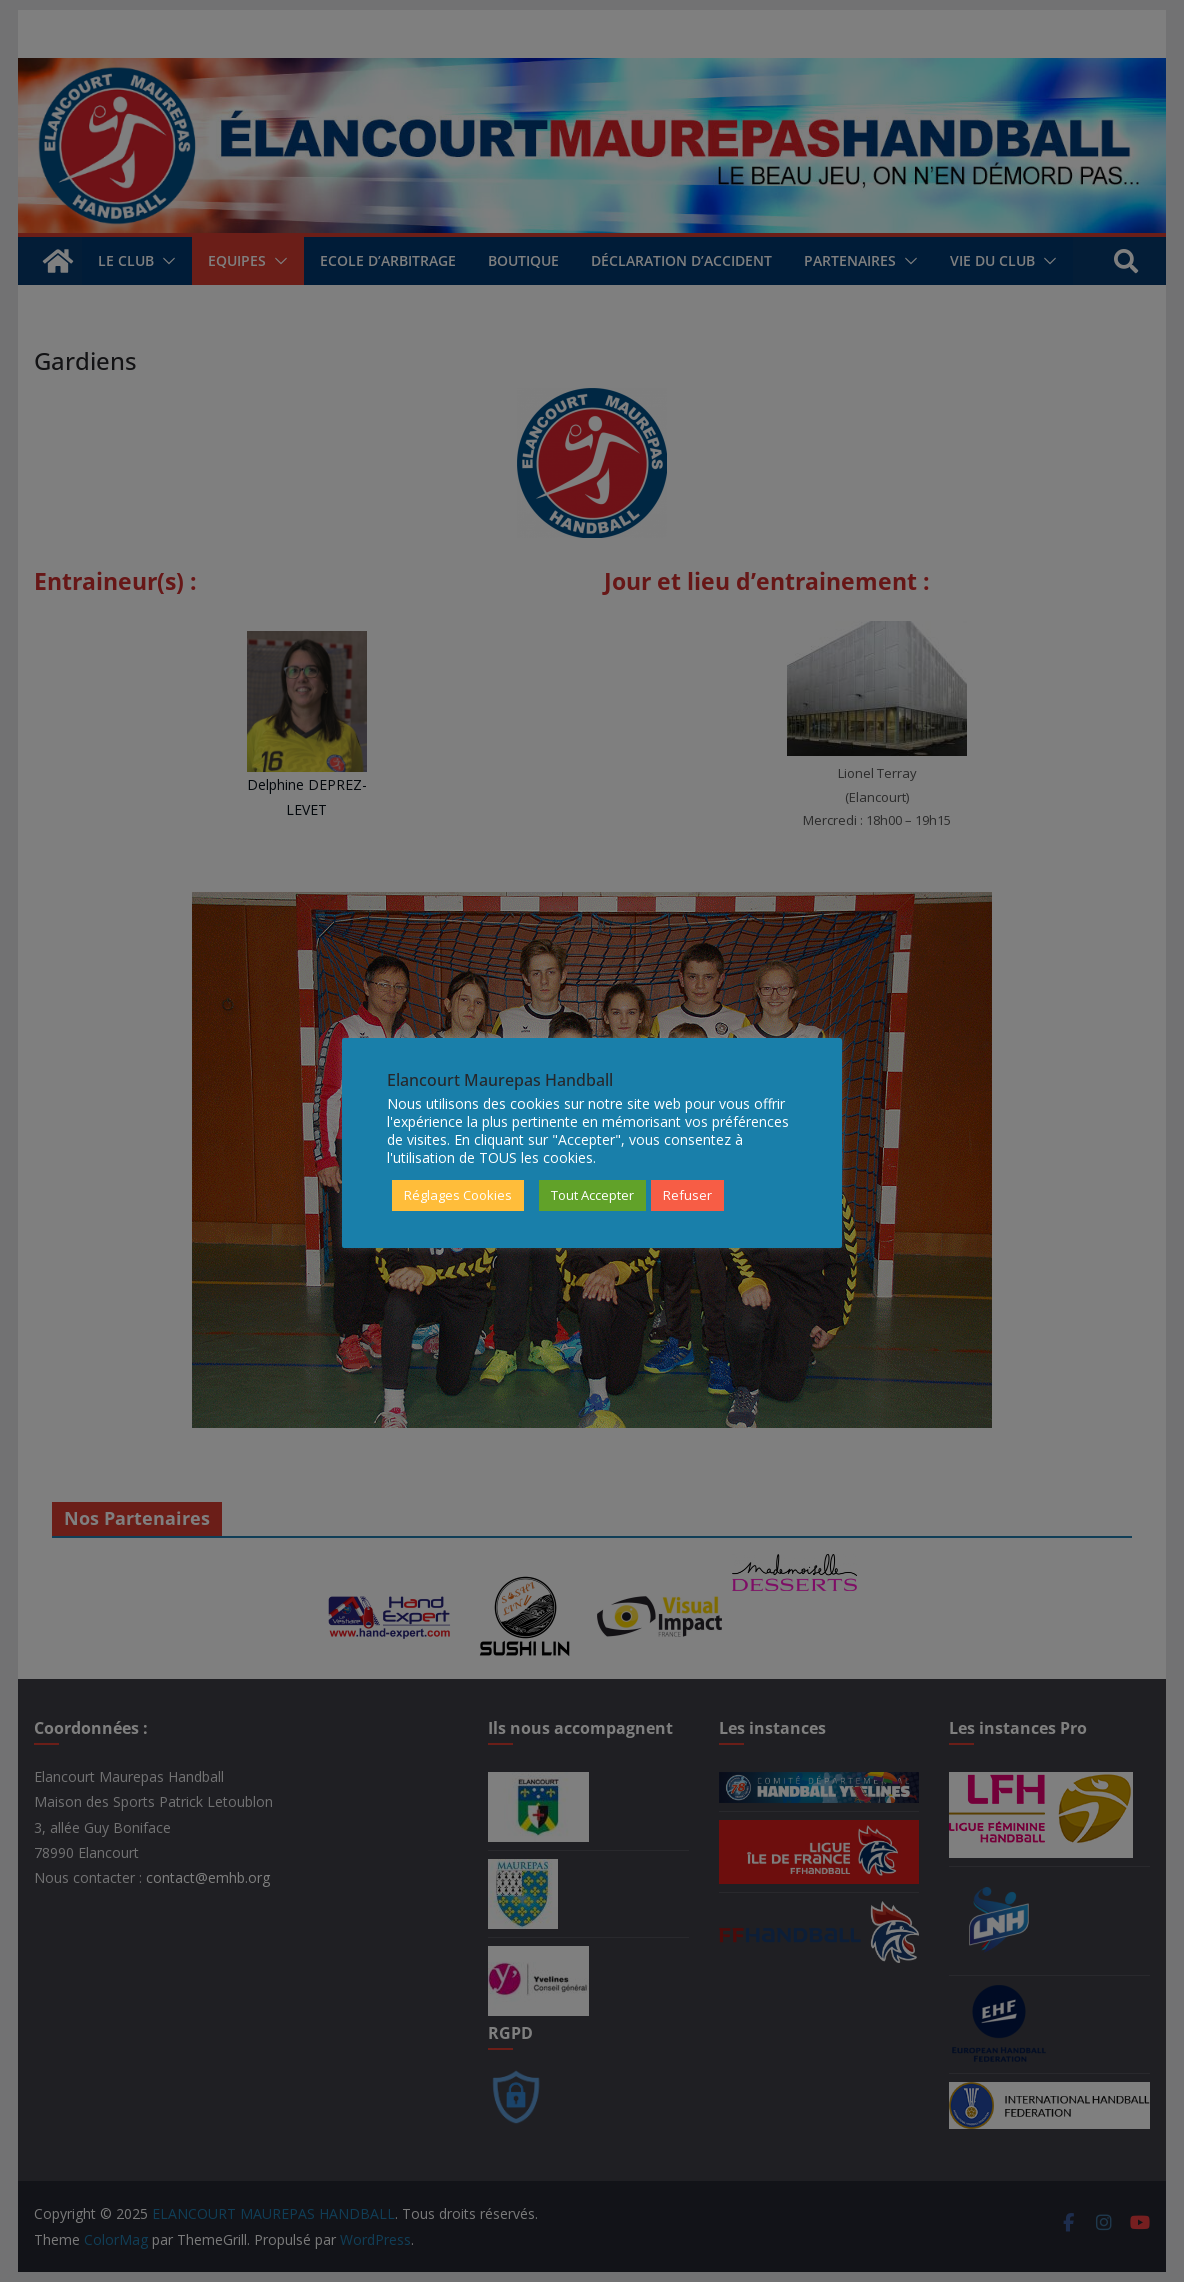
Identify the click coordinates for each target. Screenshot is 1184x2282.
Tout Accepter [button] (592, 1195)
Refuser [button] (687, 1195)
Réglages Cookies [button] (458, 1195)
